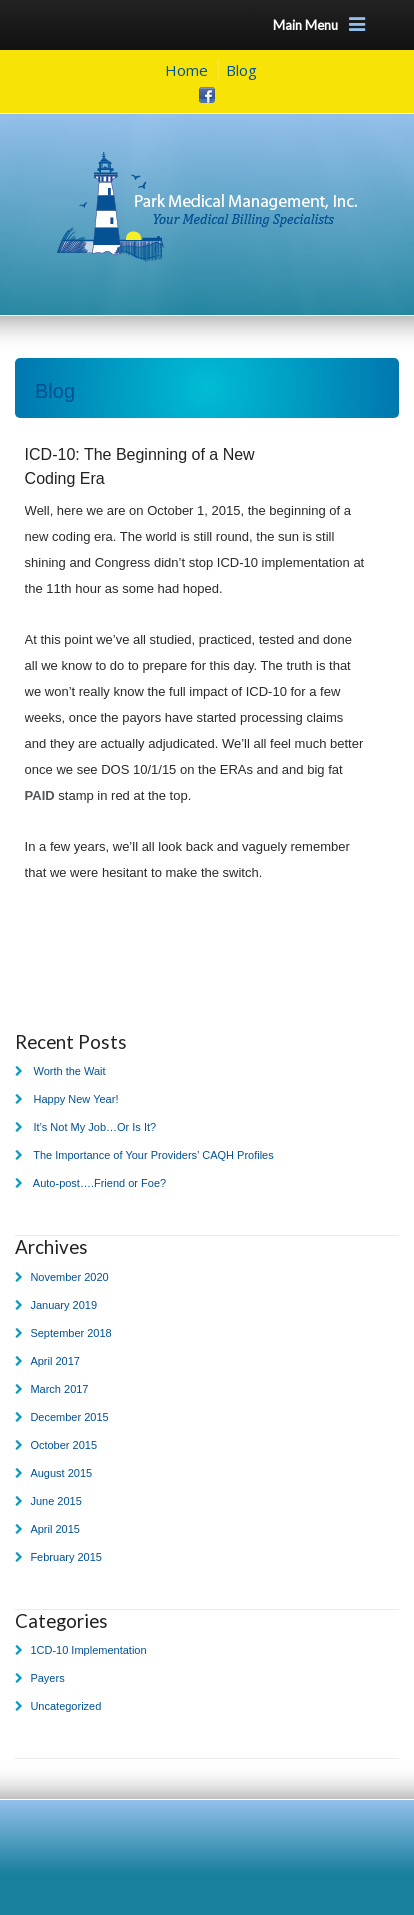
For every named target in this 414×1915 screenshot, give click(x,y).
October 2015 (63, 1445)
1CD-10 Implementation (88, 1650)
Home (186, 70)
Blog (241, 70)
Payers (47, 1678)
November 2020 (69, 1277)
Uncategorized (65, 1706)
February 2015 (66, 1557)
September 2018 (70, 1333)
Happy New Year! (75, 1099)
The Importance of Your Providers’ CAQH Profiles (153, 1155)
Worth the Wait (69, 1071)
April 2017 (55, 1361)
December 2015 (69, 1417)
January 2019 (63, 1305)
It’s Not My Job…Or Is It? (94, 1127)
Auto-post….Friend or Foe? (99, 1183)
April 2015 (55, 1529)
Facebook (207, 95)
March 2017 (59, 1389)
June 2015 (55, 1501)
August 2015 (61, 1473)
